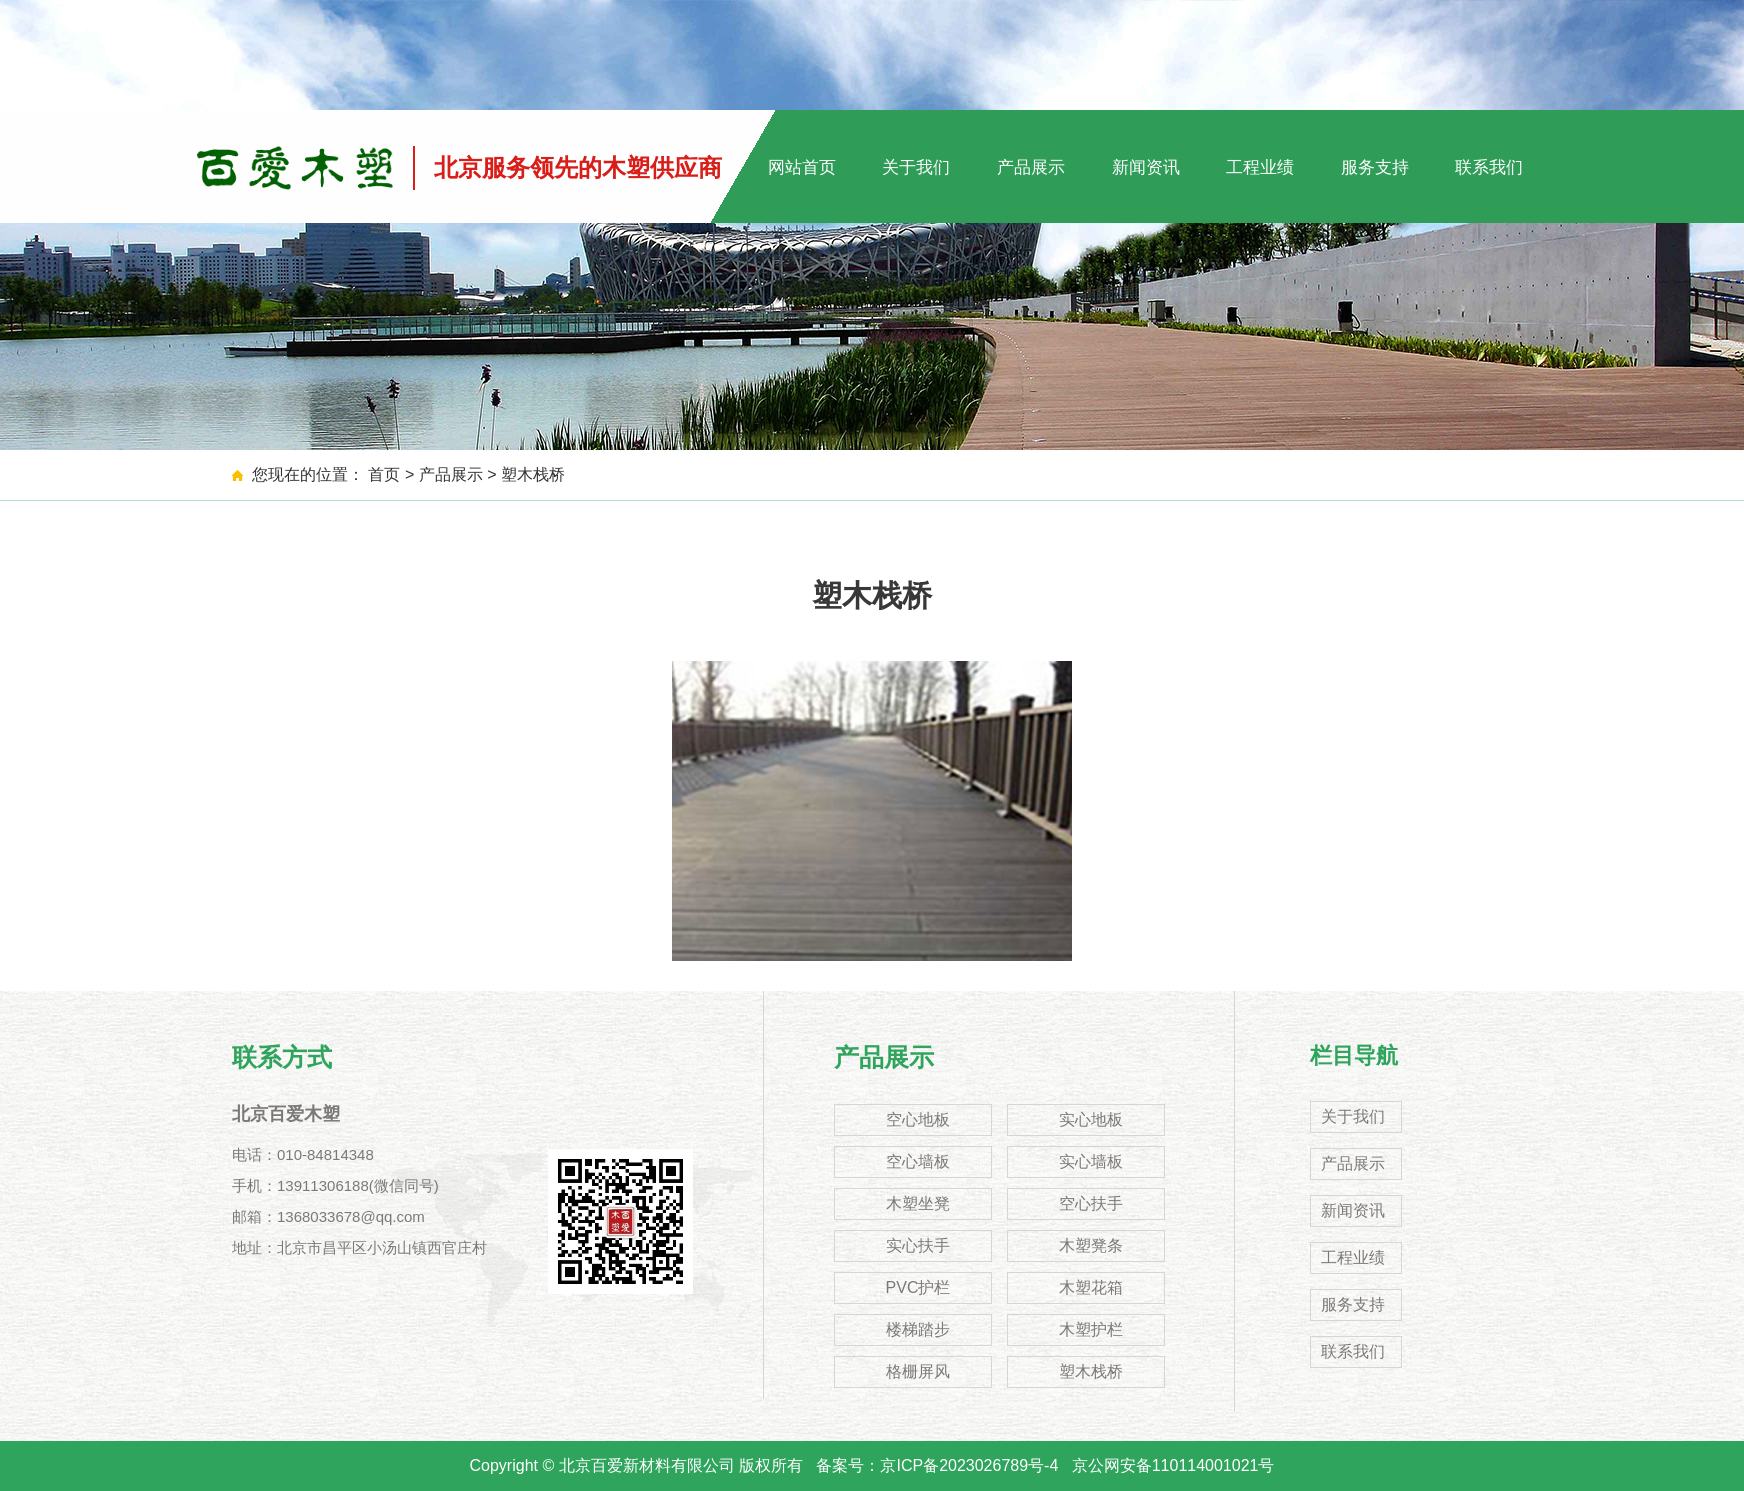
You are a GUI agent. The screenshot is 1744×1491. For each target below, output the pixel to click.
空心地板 (918, 1119)
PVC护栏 (918, 1287)
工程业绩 (1260, 167)
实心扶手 (918, 1245)
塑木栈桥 (533, 474)
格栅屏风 (918, 1371)
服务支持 (1375, 167)
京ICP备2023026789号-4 (969, 1465)
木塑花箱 (1091, 1287)
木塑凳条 (1091, 1245)
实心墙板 (1091, 1161)
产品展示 (1031, 167)
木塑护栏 (1091, 1329)
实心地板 (1091, 1119)
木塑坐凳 (918, 1203)
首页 (384, 474)
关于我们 (916, 167)
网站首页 (802, 167)
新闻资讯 (1146, 167)
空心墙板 (918, 1161)
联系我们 (1489, 167)
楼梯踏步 (918, 1329)
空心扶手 (1091, 1203)
